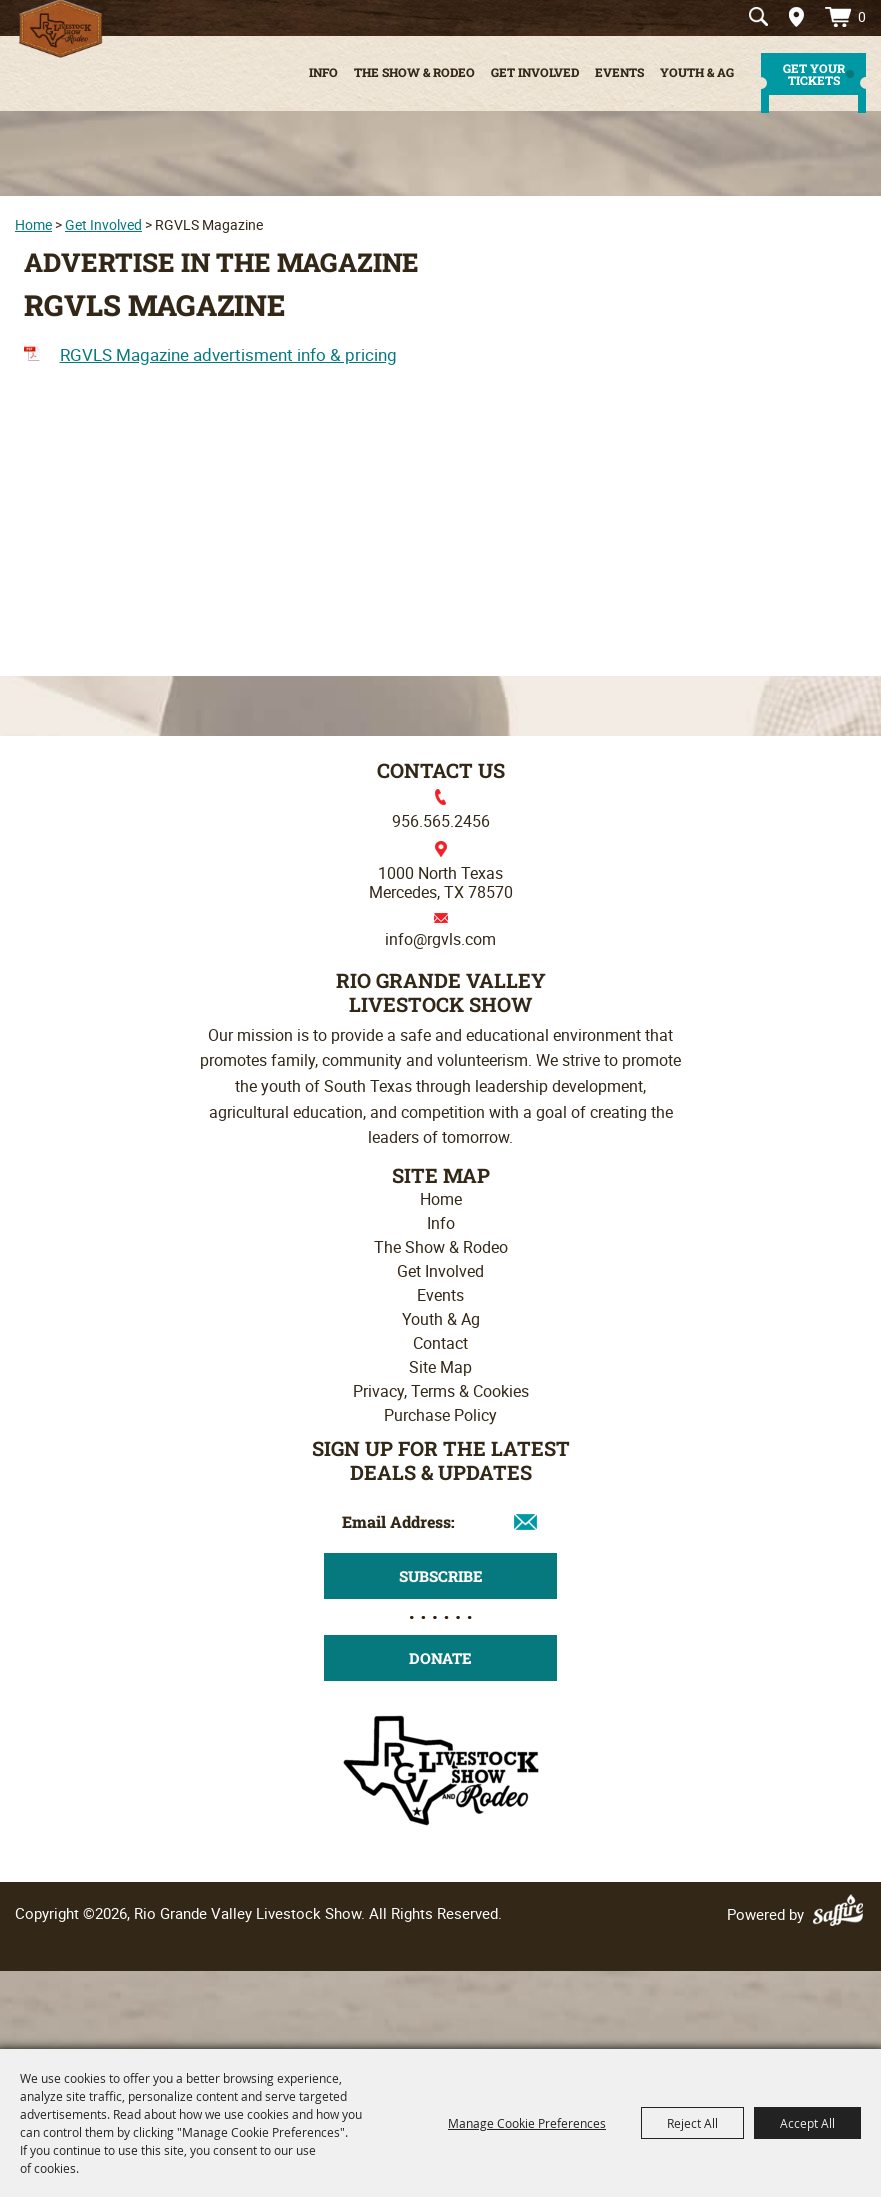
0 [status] (862, 16)
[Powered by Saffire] (841, 1914)
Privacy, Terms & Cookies (441, 1391)
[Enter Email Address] (440, 1522)
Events (619, 72)
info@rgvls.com (440, 939)
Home (33, 224)
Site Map (440, 1367)
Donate (440, 1658)
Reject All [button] (692, 2123)
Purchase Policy (440, 1415)
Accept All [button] (807, 2123)
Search (758, 17)
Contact (440, 1343)
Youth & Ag (697, 72)
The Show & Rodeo (414, 72)
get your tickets (814, 74)
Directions (790, 17)
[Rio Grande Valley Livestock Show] (441, 1768)
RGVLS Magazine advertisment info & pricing (228, 354)
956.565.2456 (441, 821)
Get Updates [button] (440, 1576)
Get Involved (535, 72)
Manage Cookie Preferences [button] (527, 2123)
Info (323, 72)
